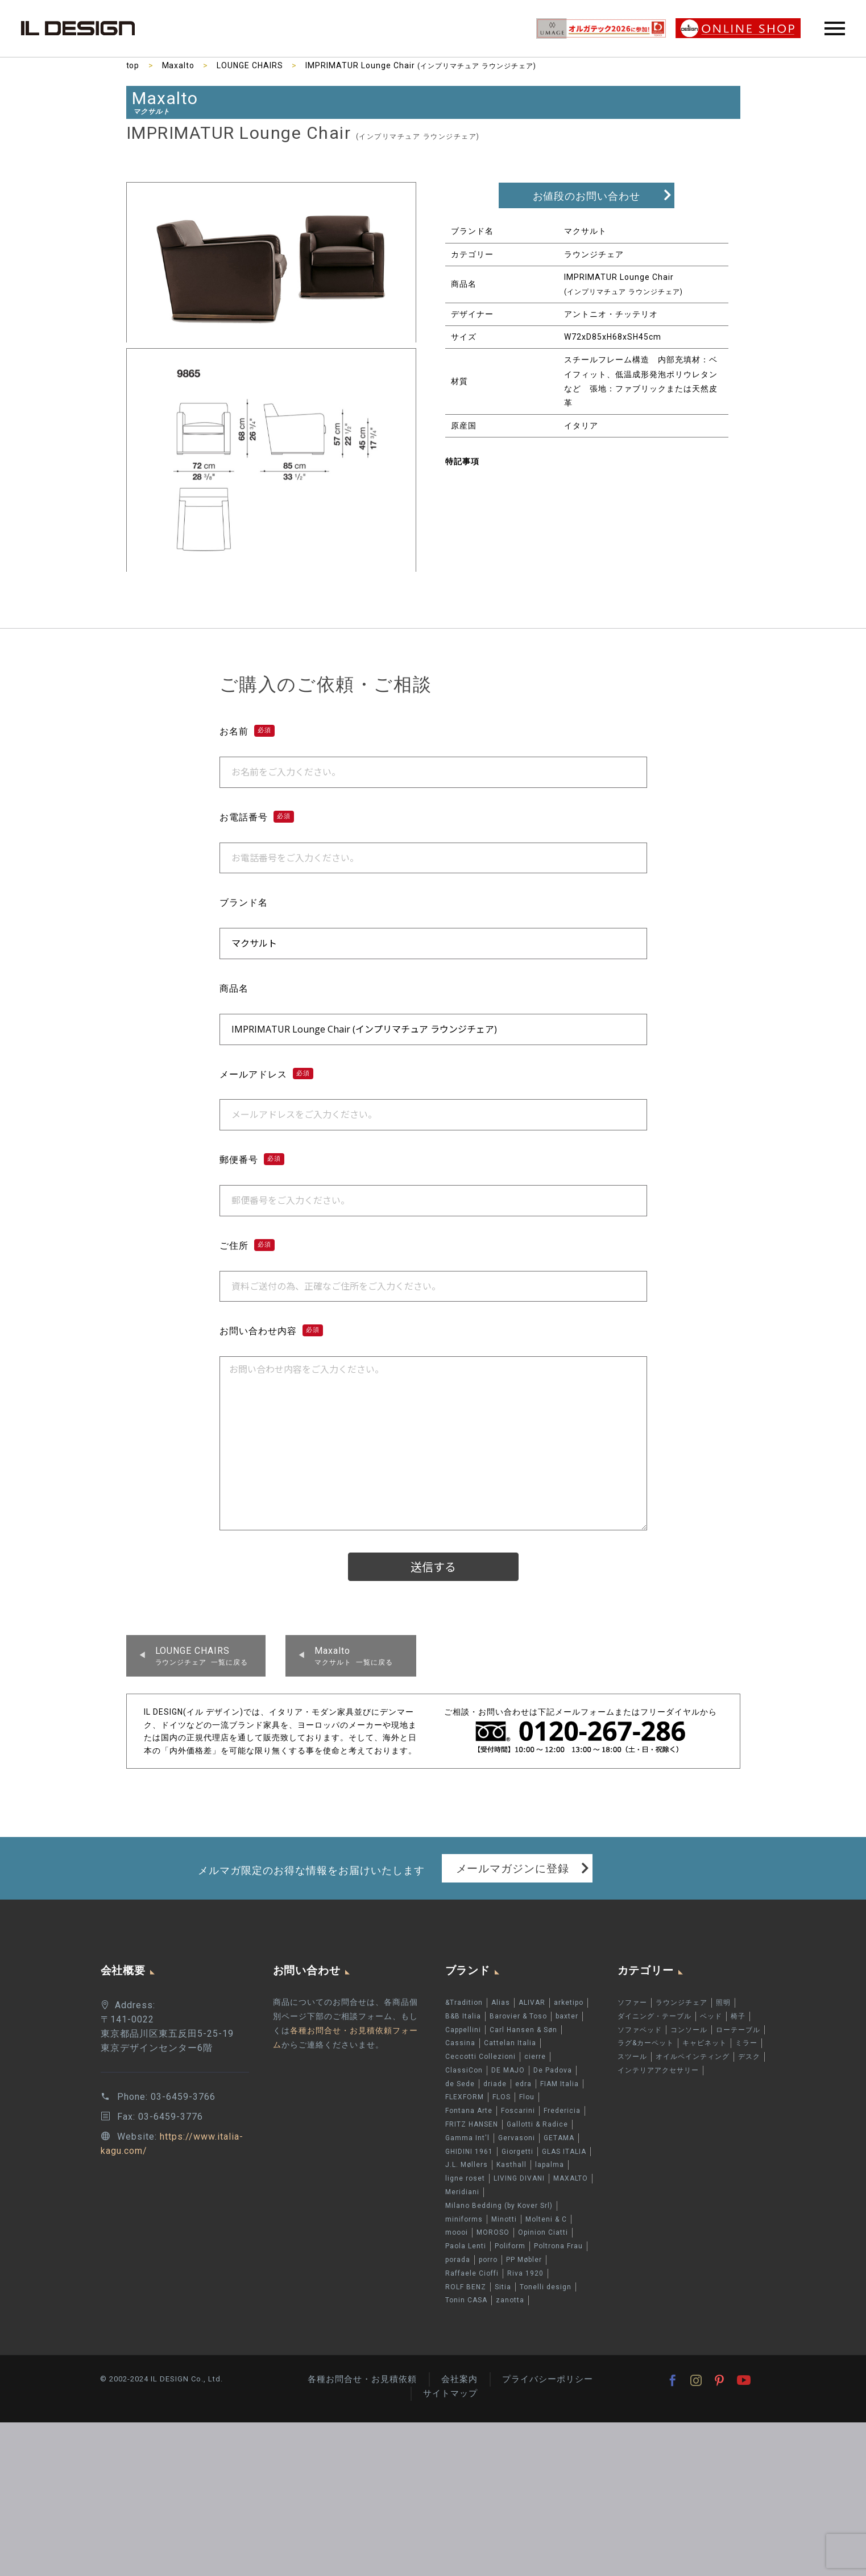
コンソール (688, 2030)
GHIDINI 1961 (469, 2152)
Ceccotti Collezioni (480, 2057)
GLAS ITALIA (564, 2152)
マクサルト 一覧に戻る (354, 1655)
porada (457, 2260)
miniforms (464, 2219)
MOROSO (492, 2232)
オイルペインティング (693, 2057)
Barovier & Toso (518, 2016)
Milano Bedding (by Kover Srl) (499, 2206)
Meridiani (462, 2192)
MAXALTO (570, 2178)
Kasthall (511, 2165)
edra (523, 2084)
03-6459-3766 (183, 2096)
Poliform (510, 2246)
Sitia (503, 2287)
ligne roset (465, 2178)
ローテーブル (738, 2030)
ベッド (711, 2016)
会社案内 (459, 2379)
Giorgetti (517, 2152)
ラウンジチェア (681, 2003)
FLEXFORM (464, 2098)
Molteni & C (546, 2219)
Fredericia (562, 2111)
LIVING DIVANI (519, 2178)
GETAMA (559, 2138)
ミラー (746, 2043)
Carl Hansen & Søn (523, 2030)
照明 (723, 2003)
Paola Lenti (465, 2246)
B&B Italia (463, 2016)
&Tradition (464, 2003)
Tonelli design (545, 2287)
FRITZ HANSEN (471, 2124)
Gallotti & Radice (537, 2124)
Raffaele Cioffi (472, 2273)
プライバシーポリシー (547, 2379)
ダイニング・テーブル (654, 2016)
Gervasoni (516, 2138)
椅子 (738, 2016)
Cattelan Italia (510, 2043)
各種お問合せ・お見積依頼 (362, 2379)
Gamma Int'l (467, 2138)
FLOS (501, 2098)
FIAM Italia (559, 2084)
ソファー (632, 2003)
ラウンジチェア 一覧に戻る (201, 1655)
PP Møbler (524, 2260)
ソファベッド (640, 2030)
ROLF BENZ (465, 2287)
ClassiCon (464, 2070)
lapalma (549, 2165)
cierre (535, 2057)
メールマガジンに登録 (513, 1868)
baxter (567, 2016)
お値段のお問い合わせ (587, 196)
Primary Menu (834, 28)
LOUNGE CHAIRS (250, 65)
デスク (749, 2057)
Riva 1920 (525, 2273)
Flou (526, 2098)
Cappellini (463, 2030)
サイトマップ (450, 2393)
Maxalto (178, 65)
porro (488, 2260)
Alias (500, 2003)
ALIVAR (532, 2003)
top (133, 65)
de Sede (460, 2084)
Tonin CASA (466, 2300)
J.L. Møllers (466, 2165)
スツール (632, 2057)
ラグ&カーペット (646, 2043)
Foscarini (518, 2111)
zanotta (510, 2300)
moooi (456, 2232)
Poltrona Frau (558, 2246)
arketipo (568, 2003)
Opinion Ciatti (543, 2232)
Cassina (460, 2043)
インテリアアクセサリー (658, 2070)
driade (495, 2084)
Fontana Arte (468, 2111)
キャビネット (704, 2043)
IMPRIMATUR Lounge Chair (421, 65)
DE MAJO (508, 2070)
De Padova (552, 2070)
